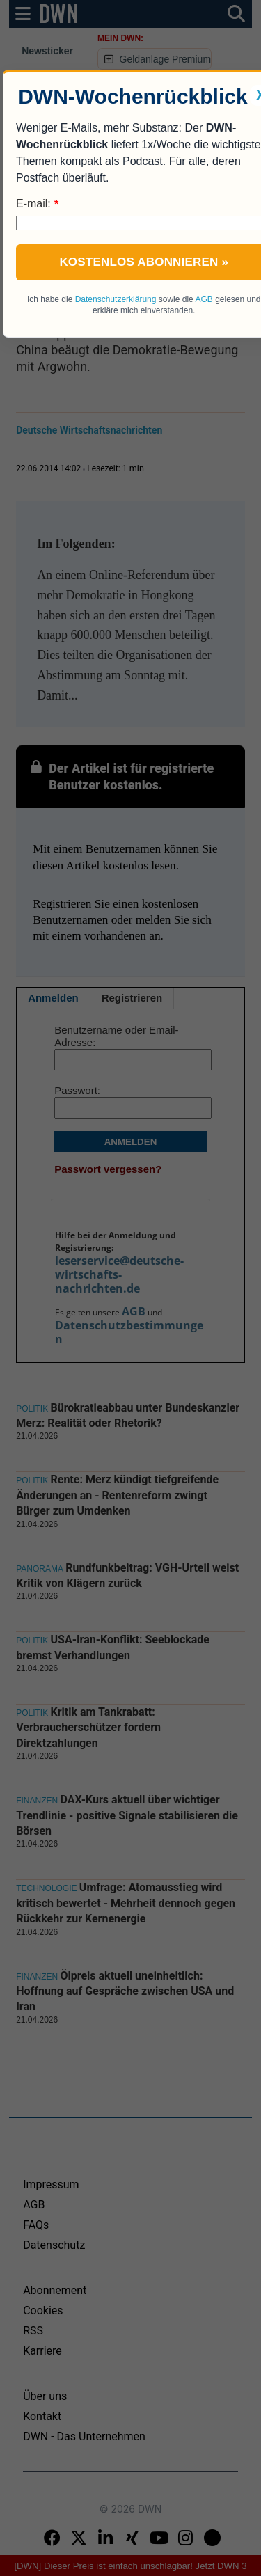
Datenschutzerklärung (116, 299)
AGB (203, 299)
